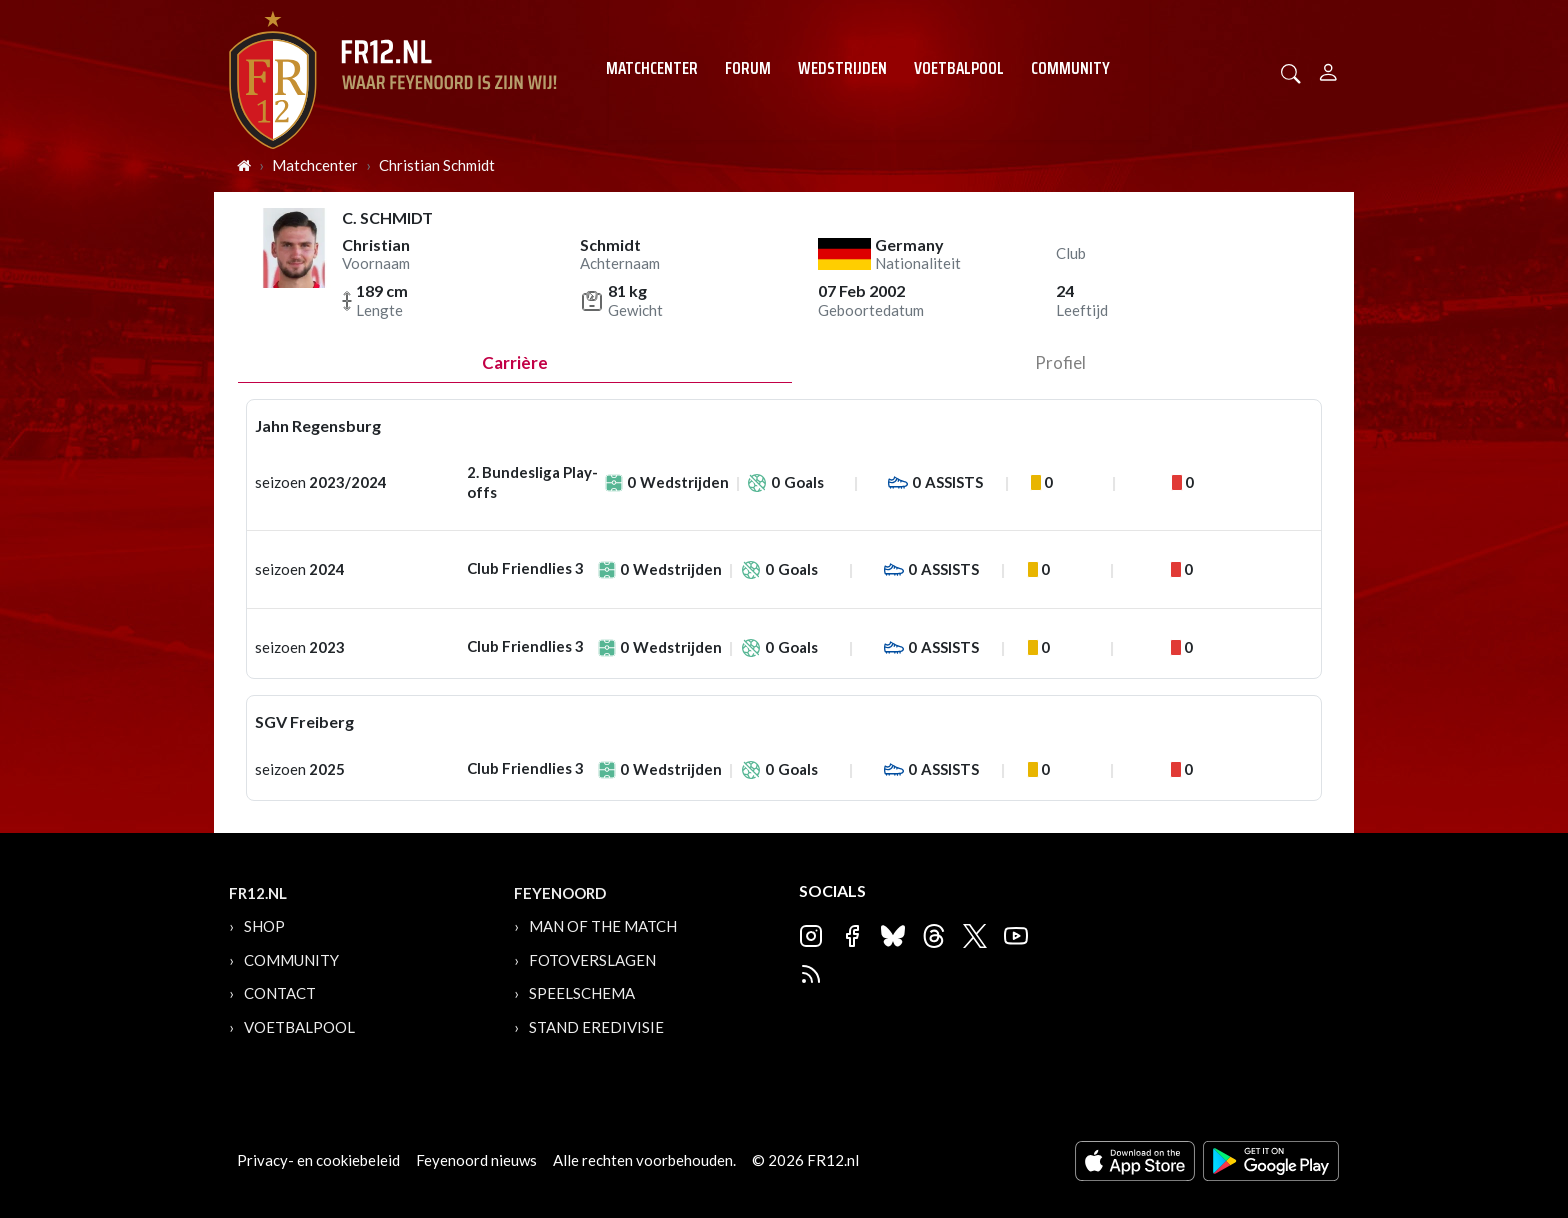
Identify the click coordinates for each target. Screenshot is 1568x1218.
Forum (748, 68)
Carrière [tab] (515, 362)
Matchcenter (652, 68)
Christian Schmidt (437, 165)
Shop (264, 926)
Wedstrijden (842, 68)
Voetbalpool (959, 68)
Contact (280, 993)
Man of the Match (603, 926)
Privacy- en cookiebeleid (318, 1160)
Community (1070, 68)
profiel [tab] (1060, 362)
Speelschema (582, 993)
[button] (1291, 71)
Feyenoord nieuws (476, 1160)
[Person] (1328, 69)
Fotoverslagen (592, 960)
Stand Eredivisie (596, 1027)
